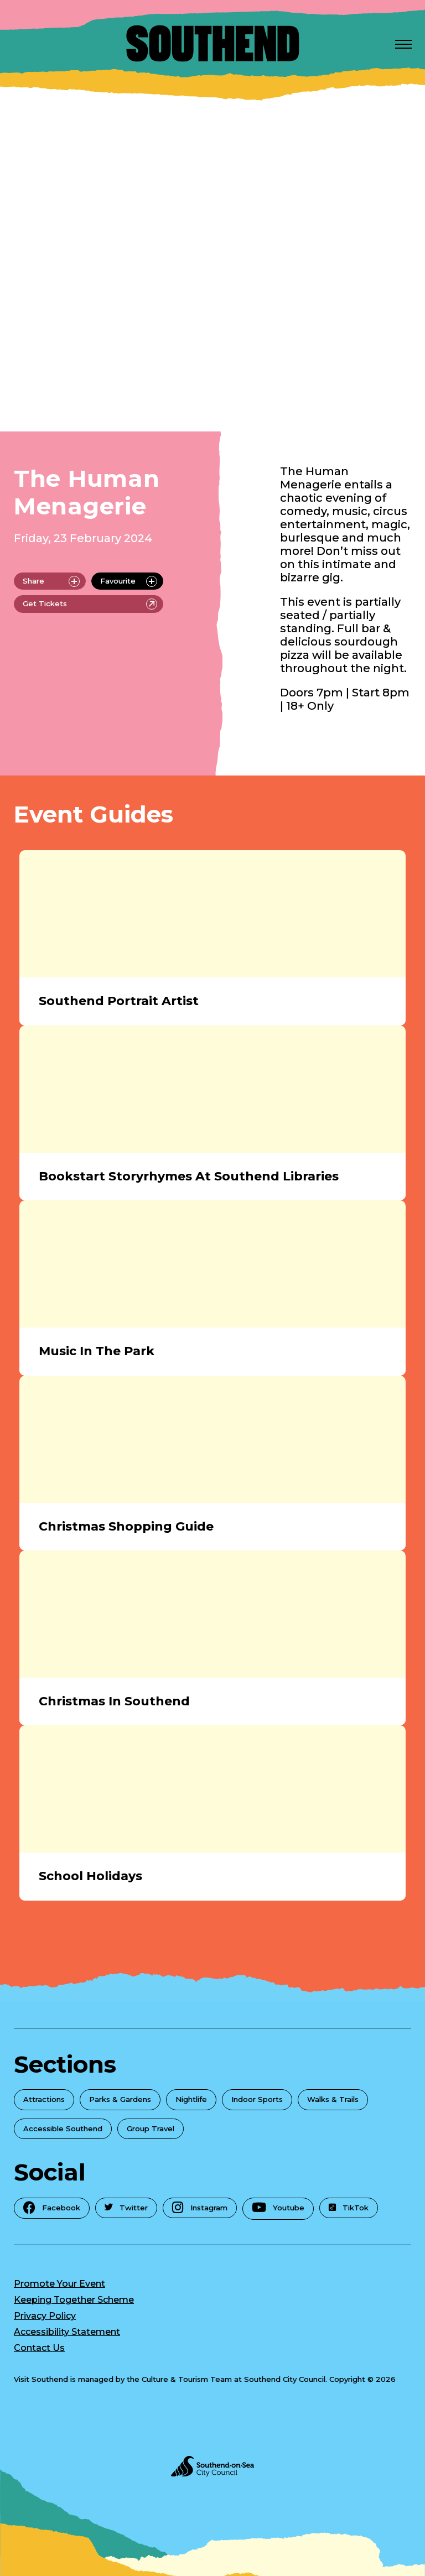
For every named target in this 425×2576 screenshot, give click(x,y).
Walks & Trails (333, 2099)
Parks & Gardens (120, 2099)
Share (51, 581)
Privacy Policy (45, 2315)
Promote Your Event (59, 2283)
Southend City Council (284, 2379)
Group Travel (150, 2128)
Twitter (126, 2207)
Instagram (199, 2207)
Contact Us (39, 2348)
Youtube (278, 2207)
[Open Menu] (403, 43)
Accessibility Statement (67, 2332)
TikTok (349, 2207)
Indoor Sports (257, 2099)
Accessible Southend (62, 2128)
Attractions (44, 2099)
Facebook (51, 2207)
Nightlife (191, 2099)
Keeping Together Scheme (74, 2299)
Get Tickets (90, 604)
